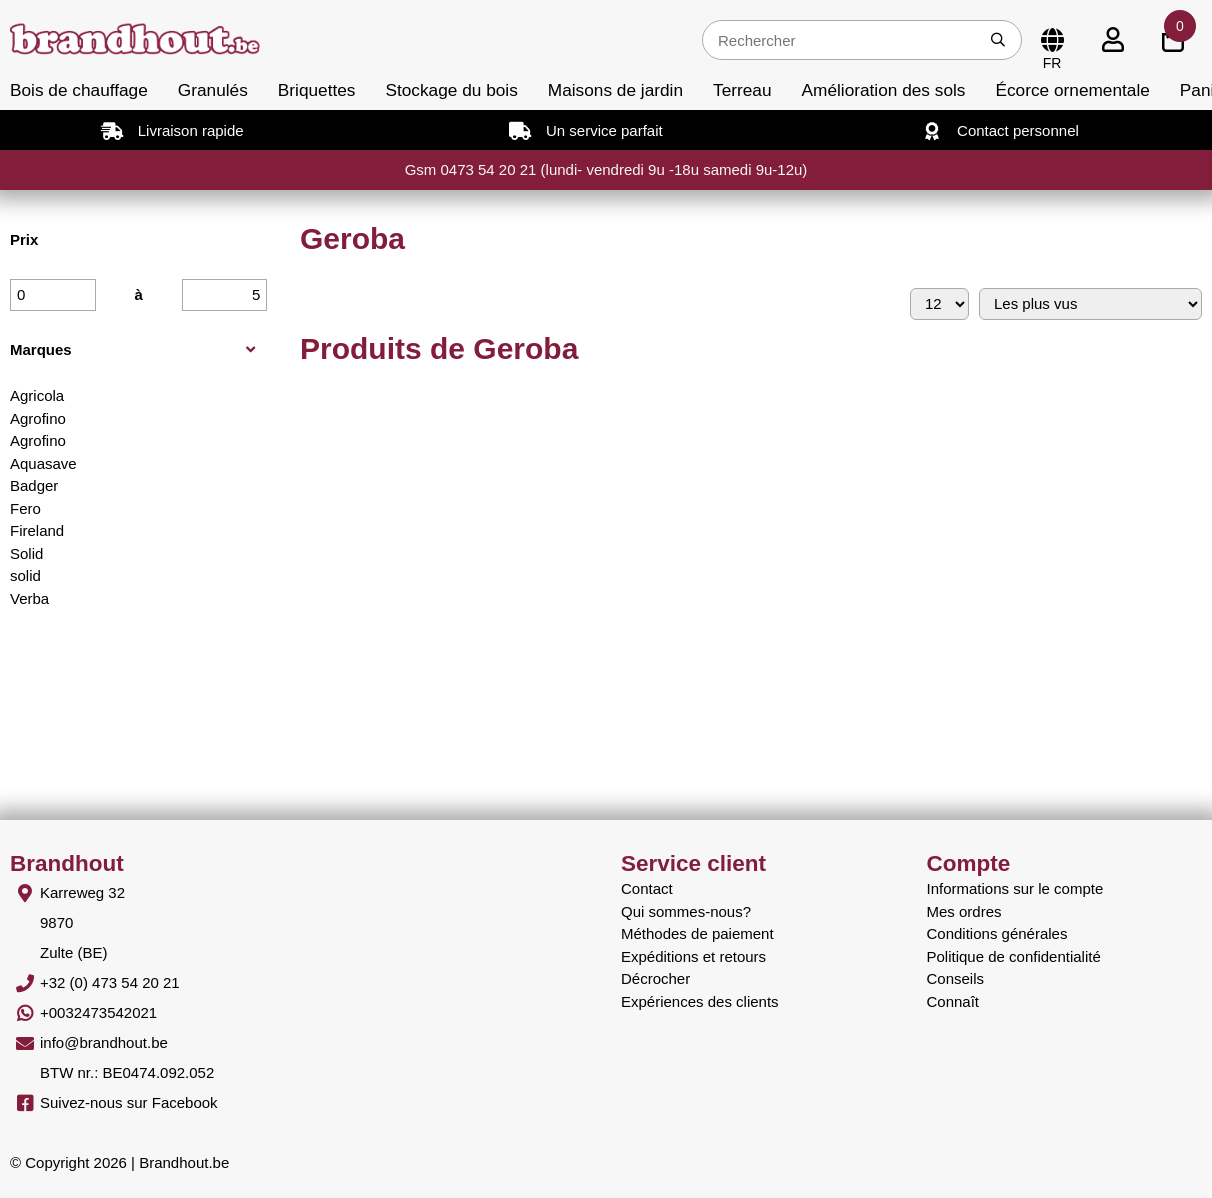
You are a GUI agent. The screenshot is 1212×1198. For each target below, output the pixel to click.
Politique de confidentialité (1014, 956)
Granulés (213, 90)
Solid (26, 553)
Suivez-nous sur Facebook (129, 1102)
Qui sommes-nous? (686, 911)
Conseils (956, 978)
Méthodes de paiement (697, 933)
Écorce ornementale (1072, 90)
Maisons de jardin (615, 90)
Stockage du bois (451, 90)
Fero (25, 508)
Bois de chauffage (79, 90)
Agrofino (38, 418)
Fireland (37, 530)
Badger (34, 485)
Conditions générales (997, 933)
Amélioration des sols (884, 90)
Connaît (953, 1001)
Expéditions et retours (693, 956)
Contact (647, 888)
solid (25, 575)
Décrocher (655, 978)
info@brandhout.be (104, 1042)
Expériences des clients (700, 1001)
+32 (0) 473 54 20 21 (110, 982)
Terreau (742, 90)
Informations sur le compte (1015, 888)
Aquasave (43, 463)
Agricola (37, 395)
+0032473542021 (98, 1012)
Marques (41, 349)
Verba (29, 598)
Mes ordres (964, 911)
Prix (24, 239)
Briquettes (317, 90)
